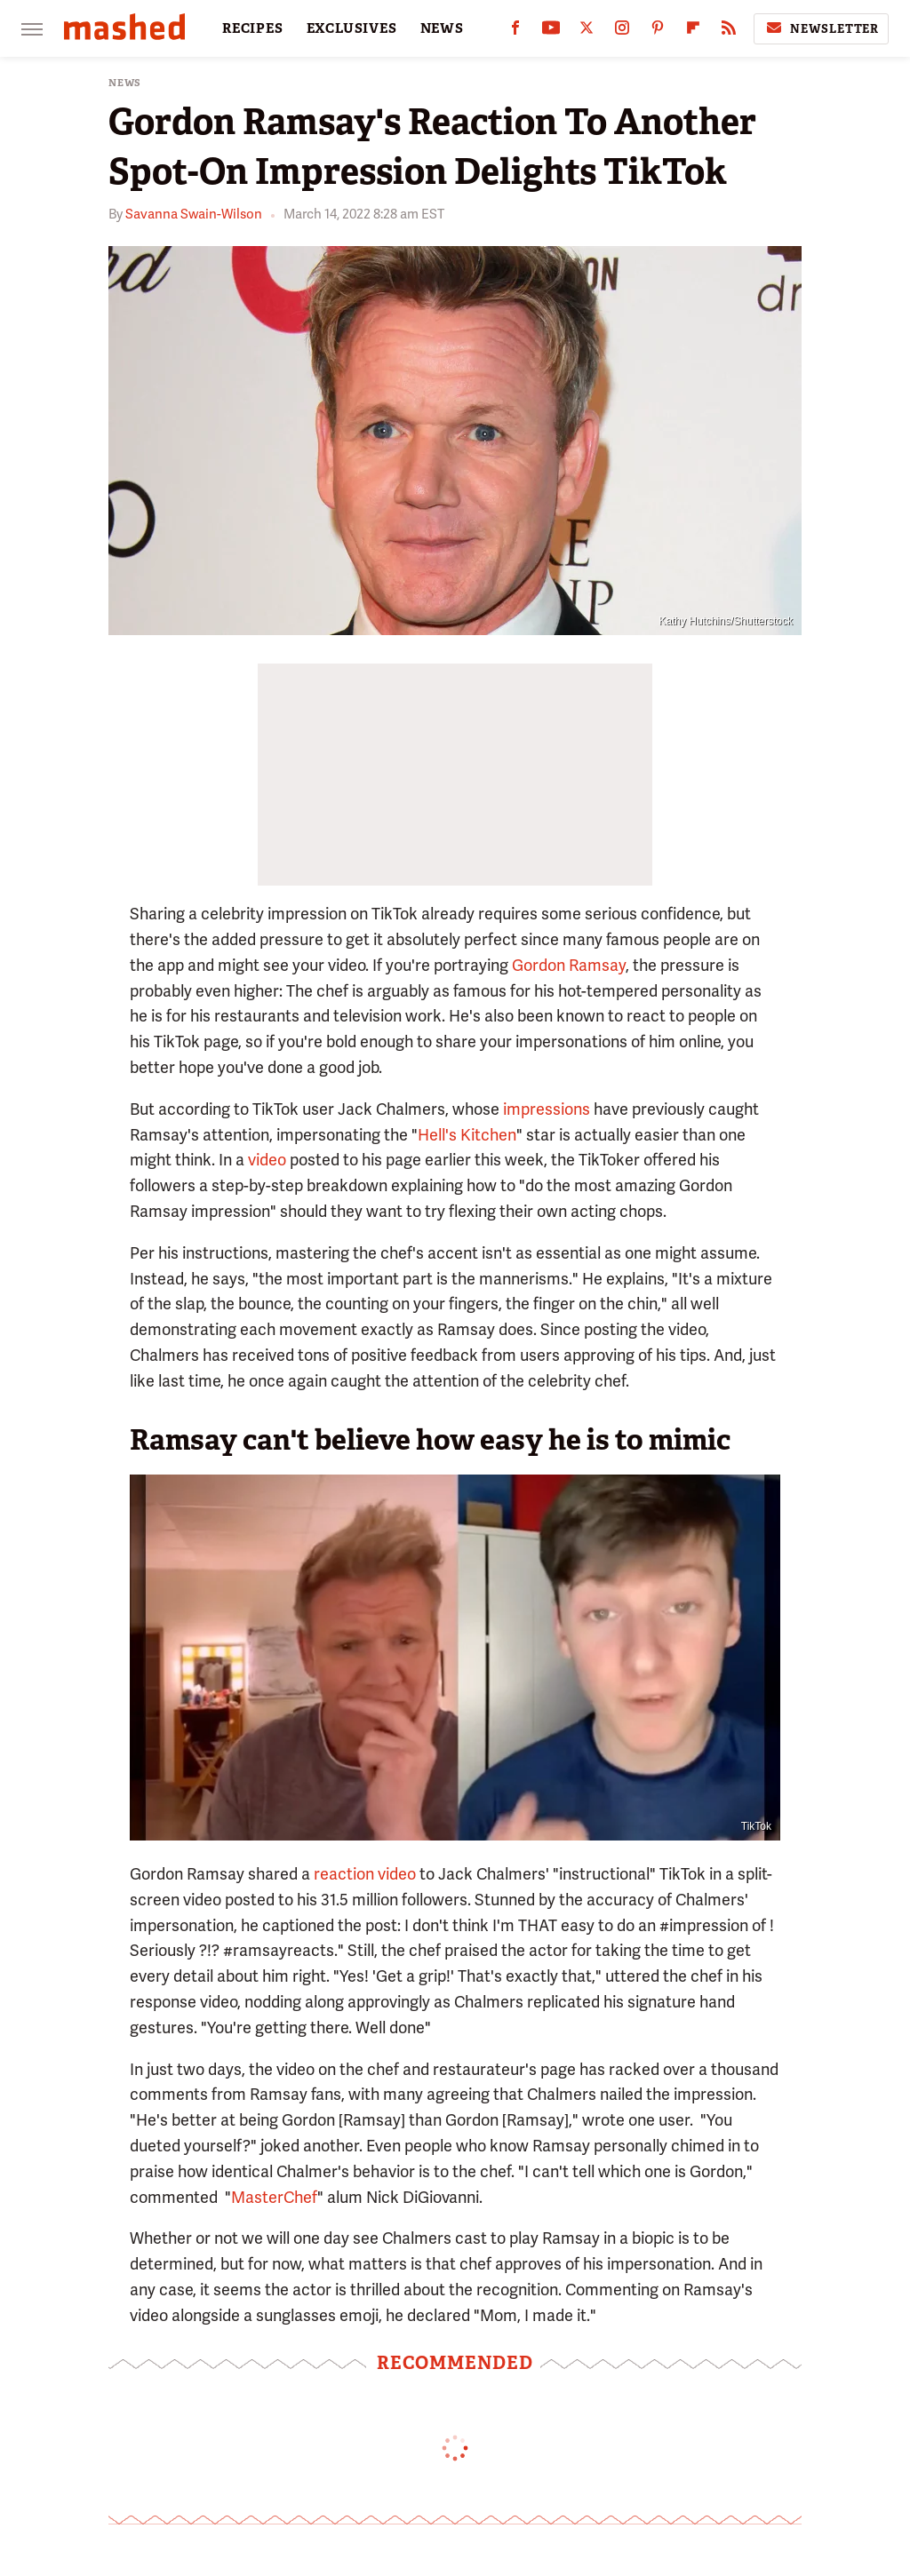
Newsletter (821, 28)
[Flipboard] (693, 31)
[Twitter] (586, 31)
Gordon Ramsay (569, 965)
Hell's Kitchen (467, 1135)
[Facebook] (515, 31)
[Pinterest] (657, 31)
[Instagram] (622, 31)
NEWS (442, 28)
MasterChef (274, 2197)
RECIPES (252, 28)
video (267, 1159)
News (124, 83)
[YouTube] (551, 31)
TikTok (756, 1826)
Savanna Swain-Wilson (193, 214)
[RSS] (728, 31)
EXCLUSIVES (352, 28)
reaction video (365, 1874)
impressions (546, 1109)
